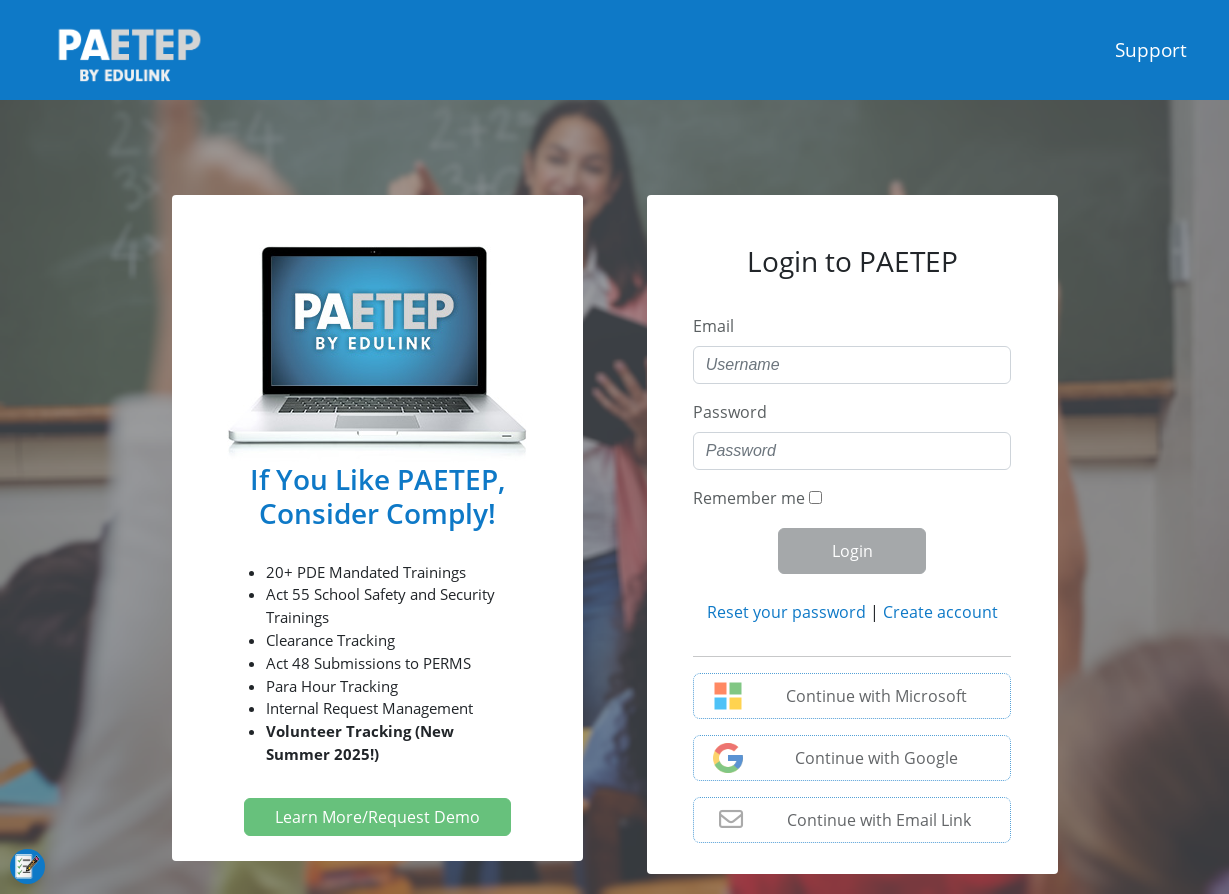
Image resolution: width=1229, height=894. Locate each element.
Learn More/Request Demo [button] (377, 817)
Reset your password (786, 612)
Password (730, 412)
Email (713, 326)
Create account (940, 612)
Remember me (749, 498)
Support (1151, 49)
